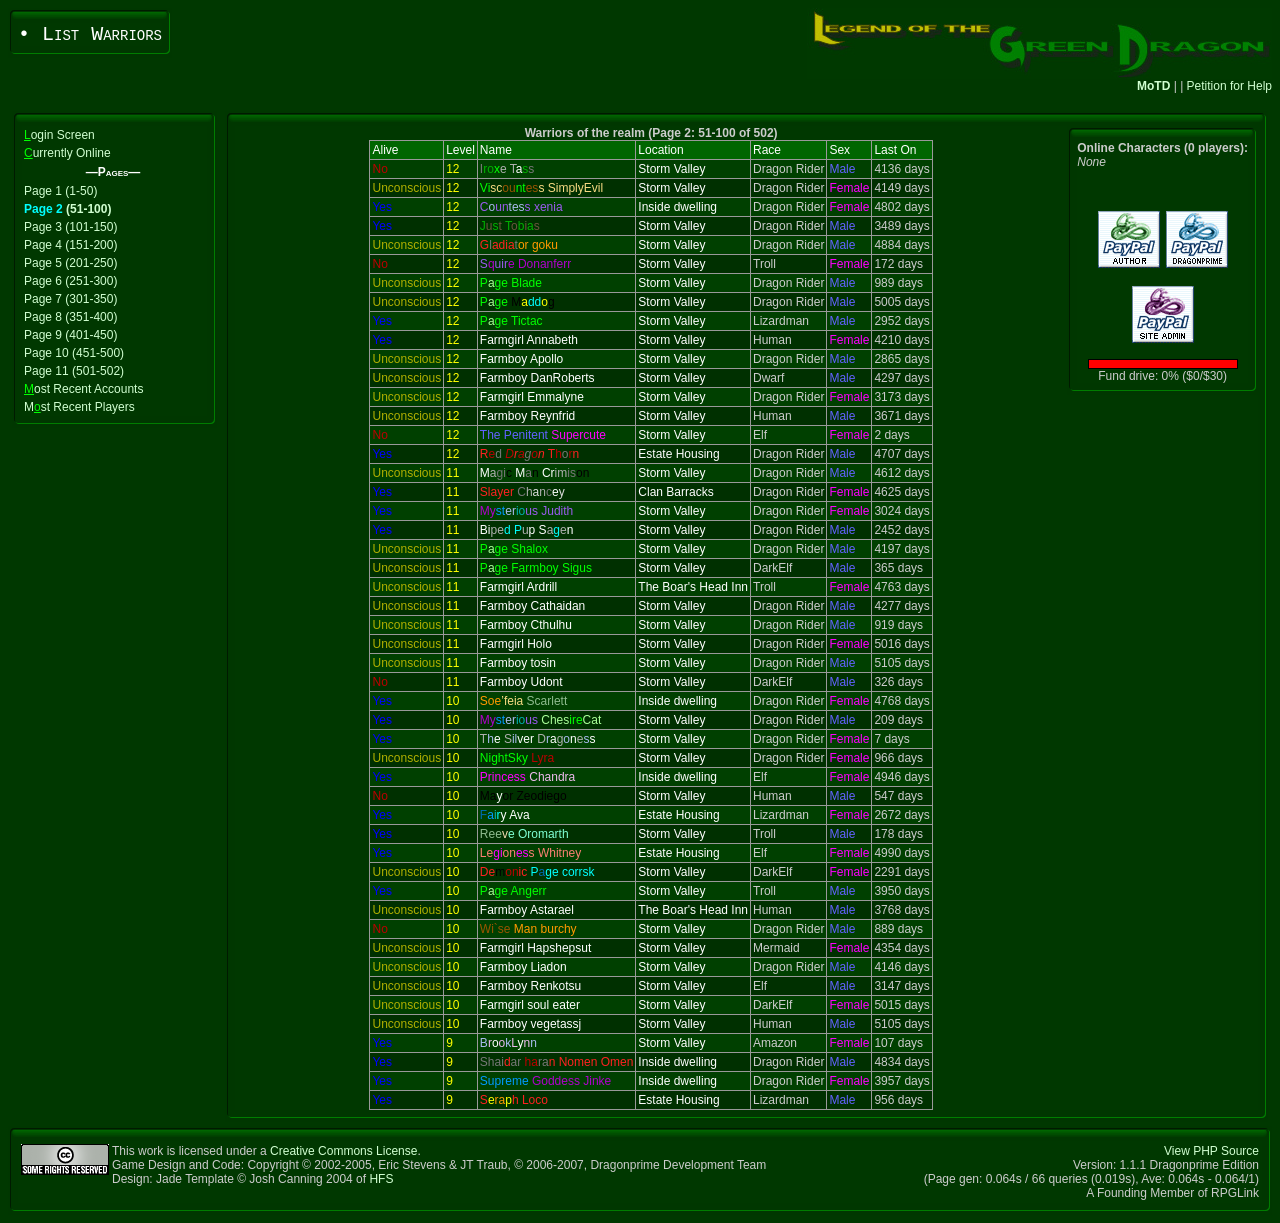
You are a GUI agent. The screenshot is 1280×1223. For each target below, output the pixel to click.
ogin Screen (59, 135)
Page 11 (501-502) (74, 371)
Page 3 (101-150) (70, 227)
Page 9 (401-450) (70, 335)
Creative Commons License (343, 1151)
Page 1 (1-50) (60, 191)
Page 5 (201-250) (70, 263)
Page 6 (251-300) (70, 281)
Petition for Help (1229, 86)
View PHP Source (1211, 1151)
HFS (381, 1179)
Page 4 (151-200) (70, 245)
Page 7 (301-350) (70, 299)
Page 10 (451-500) (74, 353)
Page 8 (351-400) (70, 317)
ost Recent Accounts (83, 389)
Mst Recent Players (79, 407)
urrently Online (67, 153)
